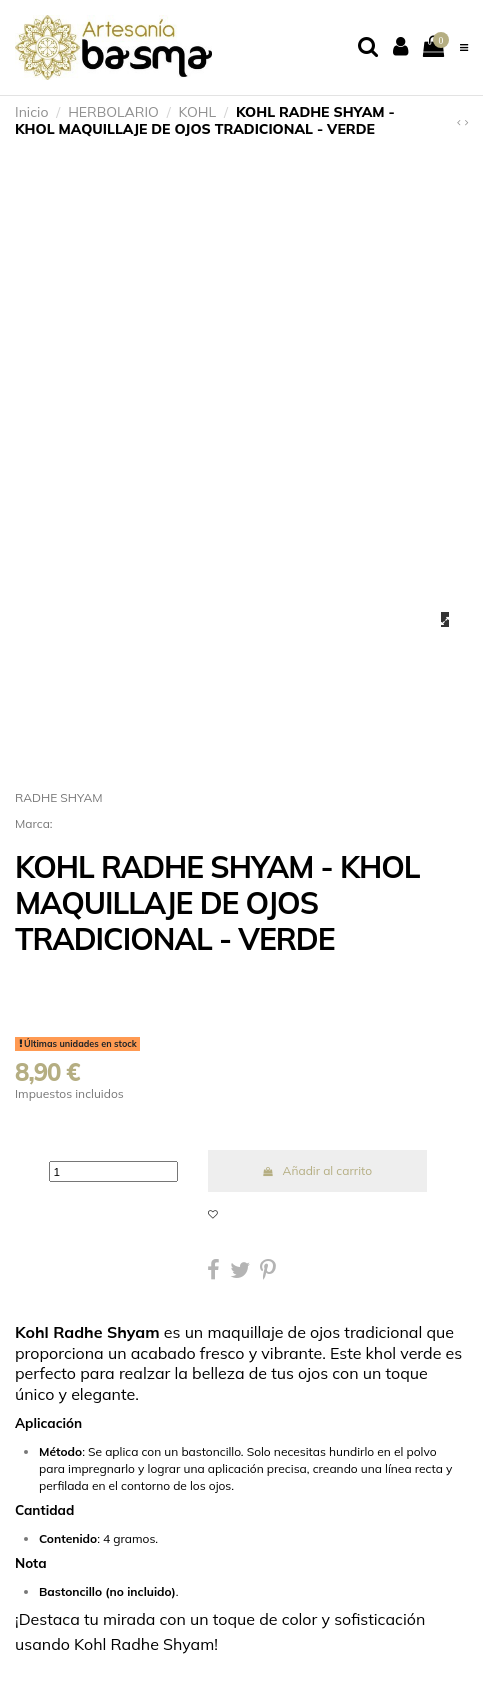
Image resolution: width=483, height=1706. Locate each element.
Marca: (34, 823)
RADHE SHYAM (59, 797)
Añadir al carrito (317, 1170)
